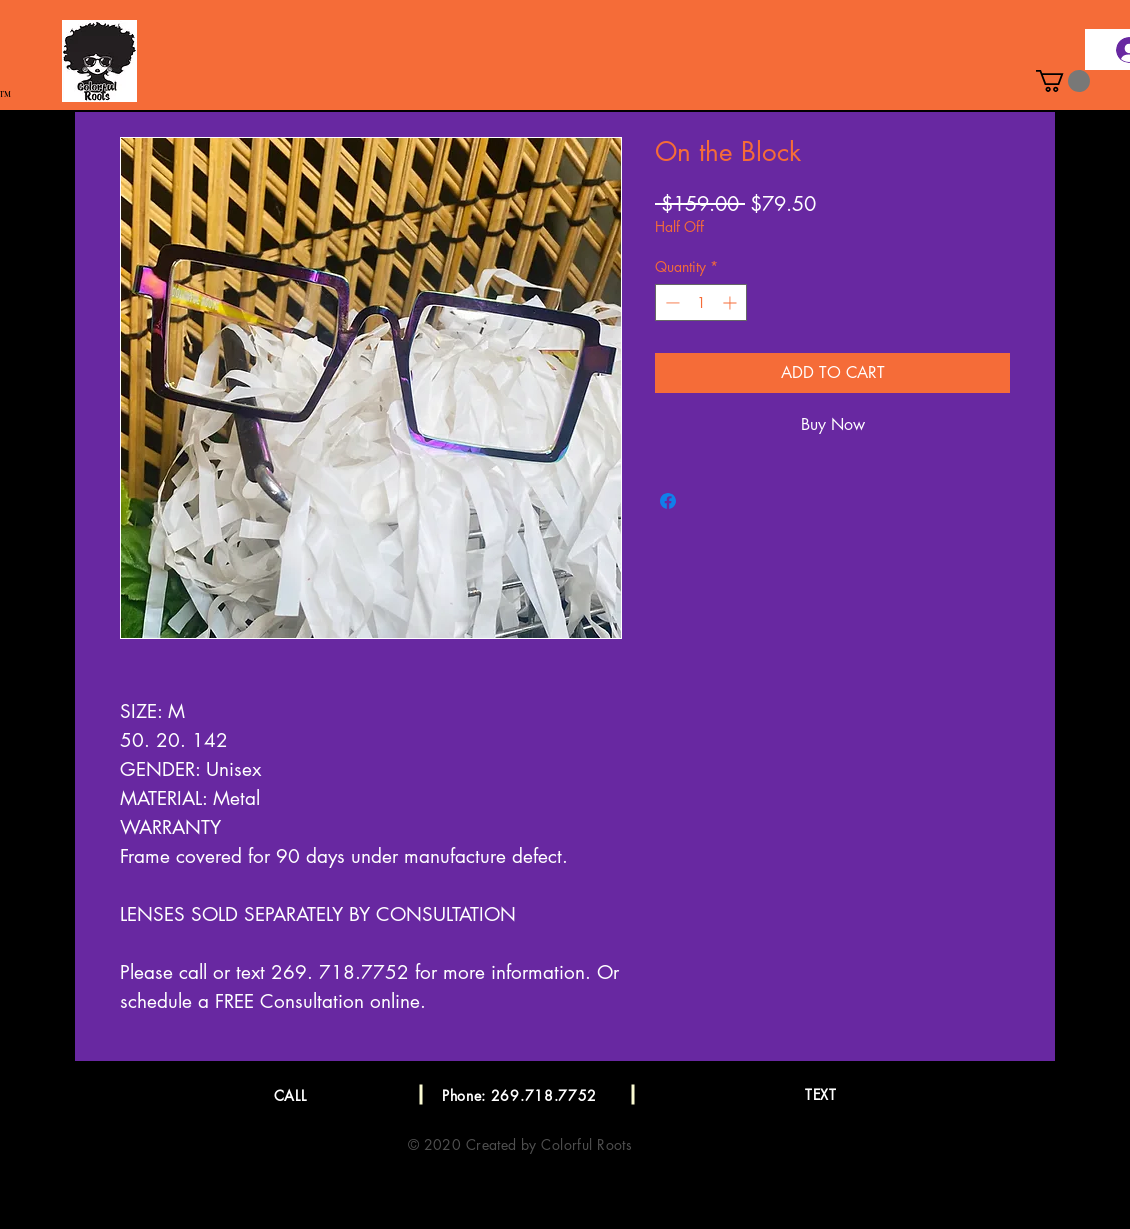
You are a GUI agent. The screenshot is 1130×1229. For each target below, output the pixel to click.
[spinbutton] (701, 302)
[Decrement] (670, 302)
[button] (1063, 81)
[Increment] (731, 302)
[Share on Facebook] (668, 501)
